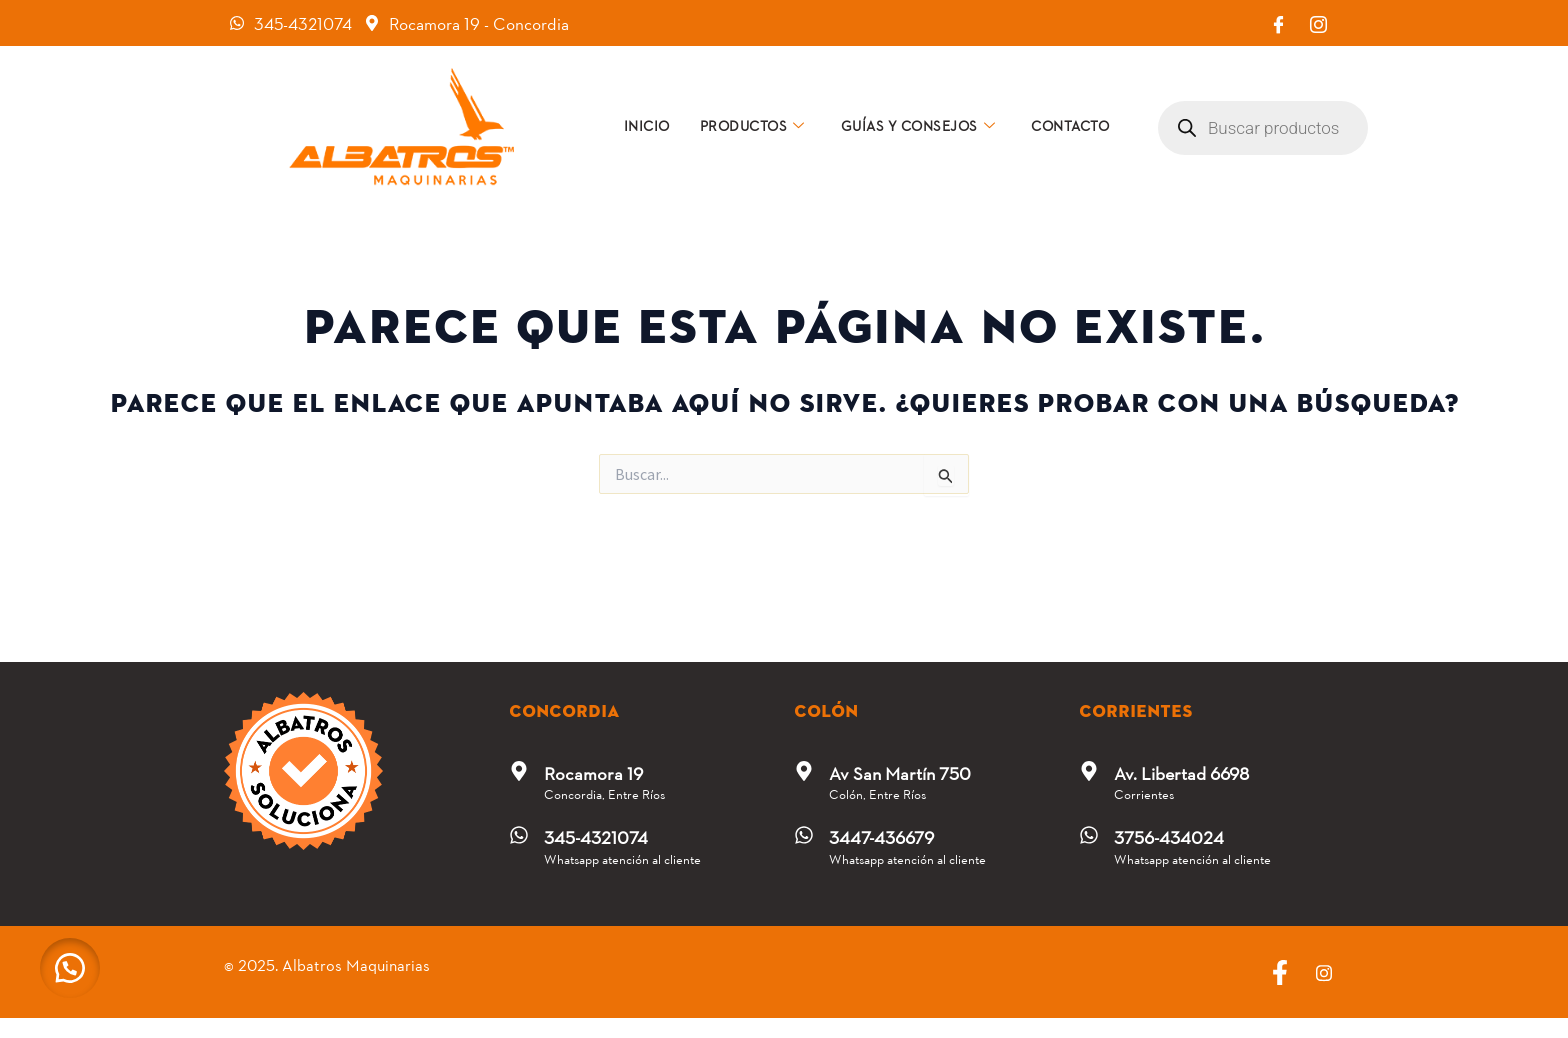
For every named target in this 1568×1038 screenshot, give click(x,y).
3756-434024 (1169, 836)
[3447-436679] (804, 835)
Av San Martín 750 (900, 772)
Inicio (647, 125)
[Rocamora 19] (519, 771)
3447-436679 (881, 836)
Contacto (1070, 125)
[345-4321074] (519, 835)
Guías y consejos (918, 125)
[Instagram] (1318, 23)
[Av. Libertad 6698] (1089, 771)
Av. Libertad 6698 (1181, 772)
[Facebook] (1278, 23)
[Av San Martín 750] (804, 771)
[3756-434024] (1089, 835)
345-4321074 (596, 836)
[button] (70, 968)
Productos (752, 125)
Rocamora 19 (593, 772)
